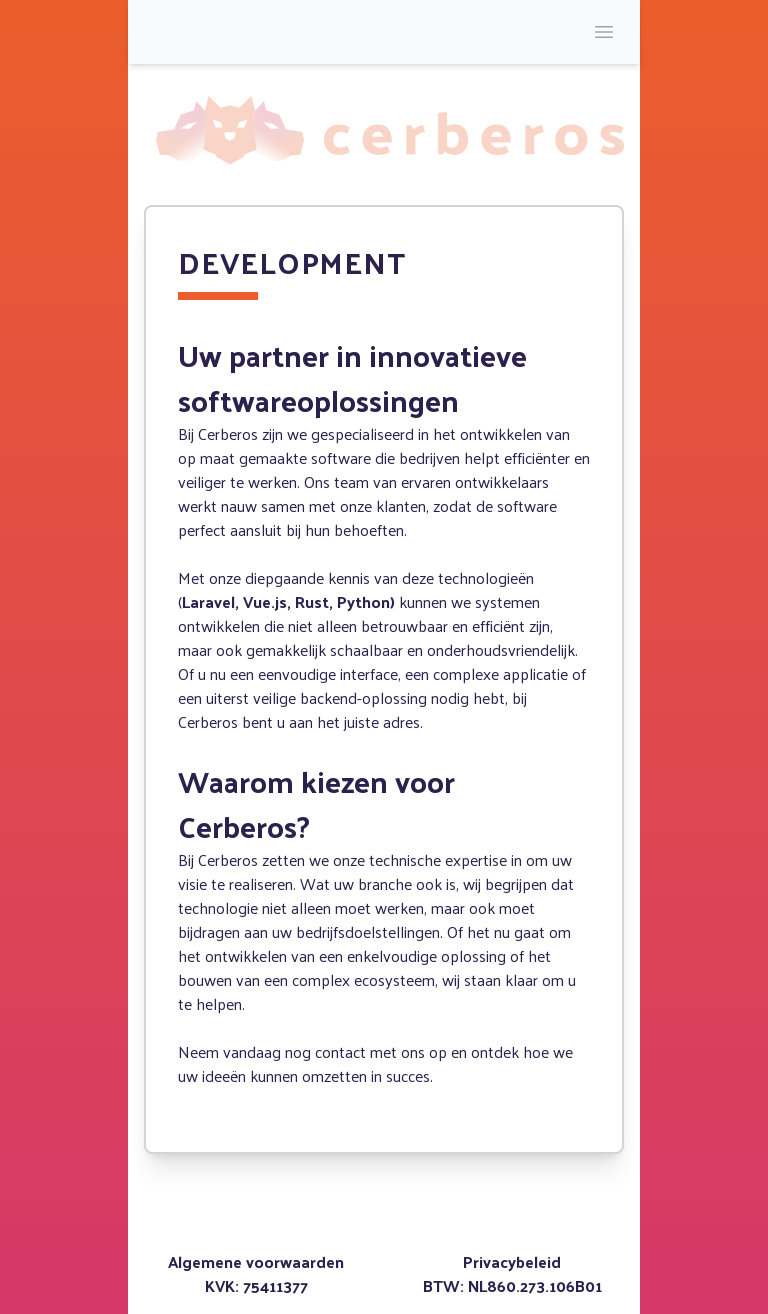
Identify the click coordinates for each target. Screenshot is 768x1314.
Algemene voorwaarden (256, 1261)
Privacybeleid (512, 1261)
